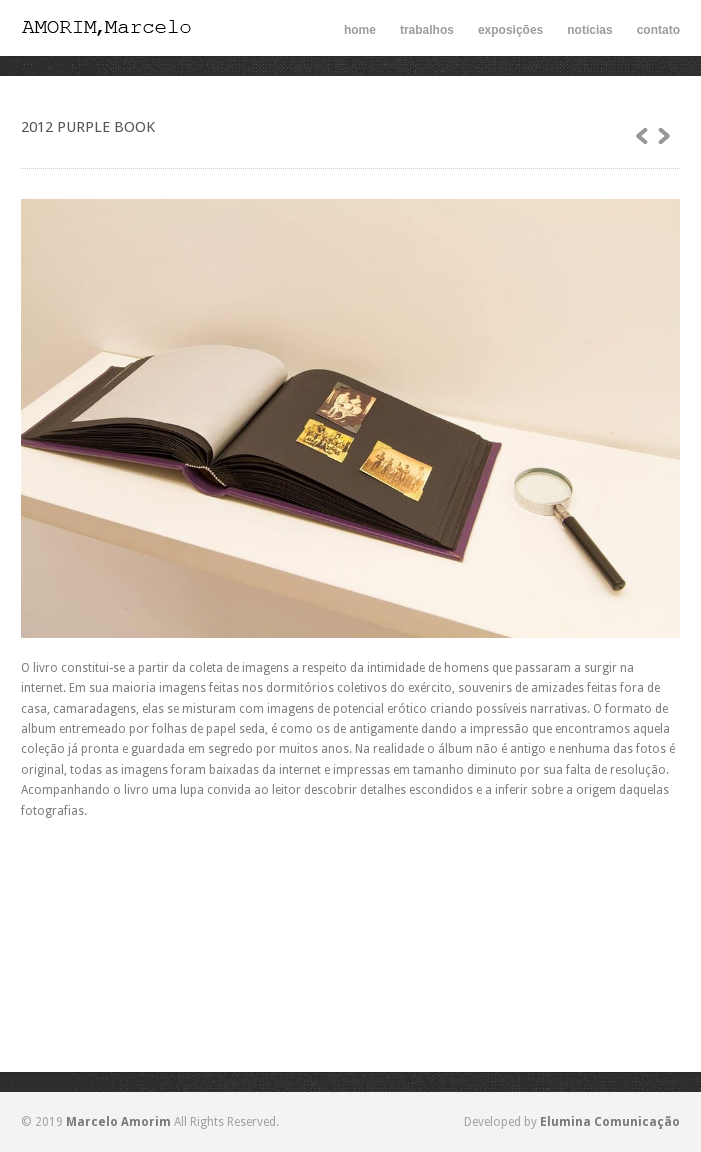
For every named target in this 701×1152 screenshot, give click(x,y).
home (360, 30)
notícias (589, 30)
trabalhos (427, 30)
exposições (510, 30)
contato (658, 30)
